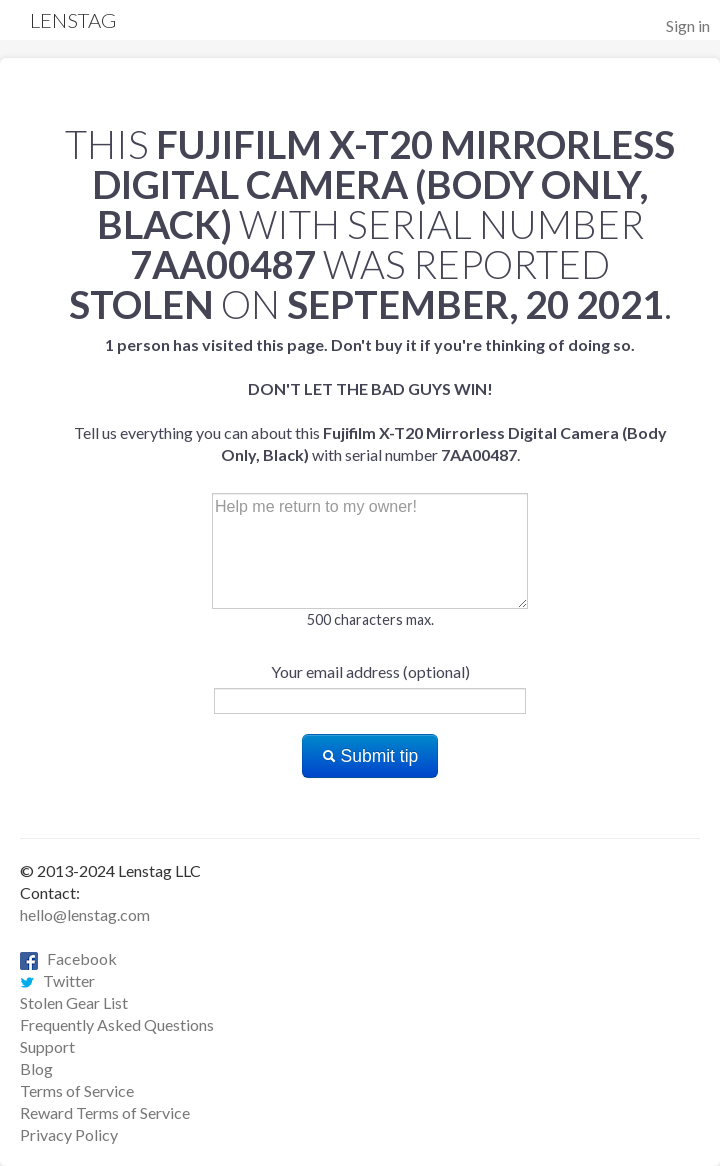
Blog (36, 1068)
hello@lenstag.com (85, 914)
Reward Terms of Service (105, 1112)
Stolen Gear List (74, 1002)
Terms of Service (77, 1090)
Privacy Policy (69, 1134)
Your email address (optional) (370, 671)
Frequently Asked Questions (117, 1024)
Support (47, 1046)
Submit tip (370, 756)
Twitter (57, 980)
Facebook (68, 958)
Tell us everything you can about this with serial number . (370, 399)
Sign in (688, 25)
